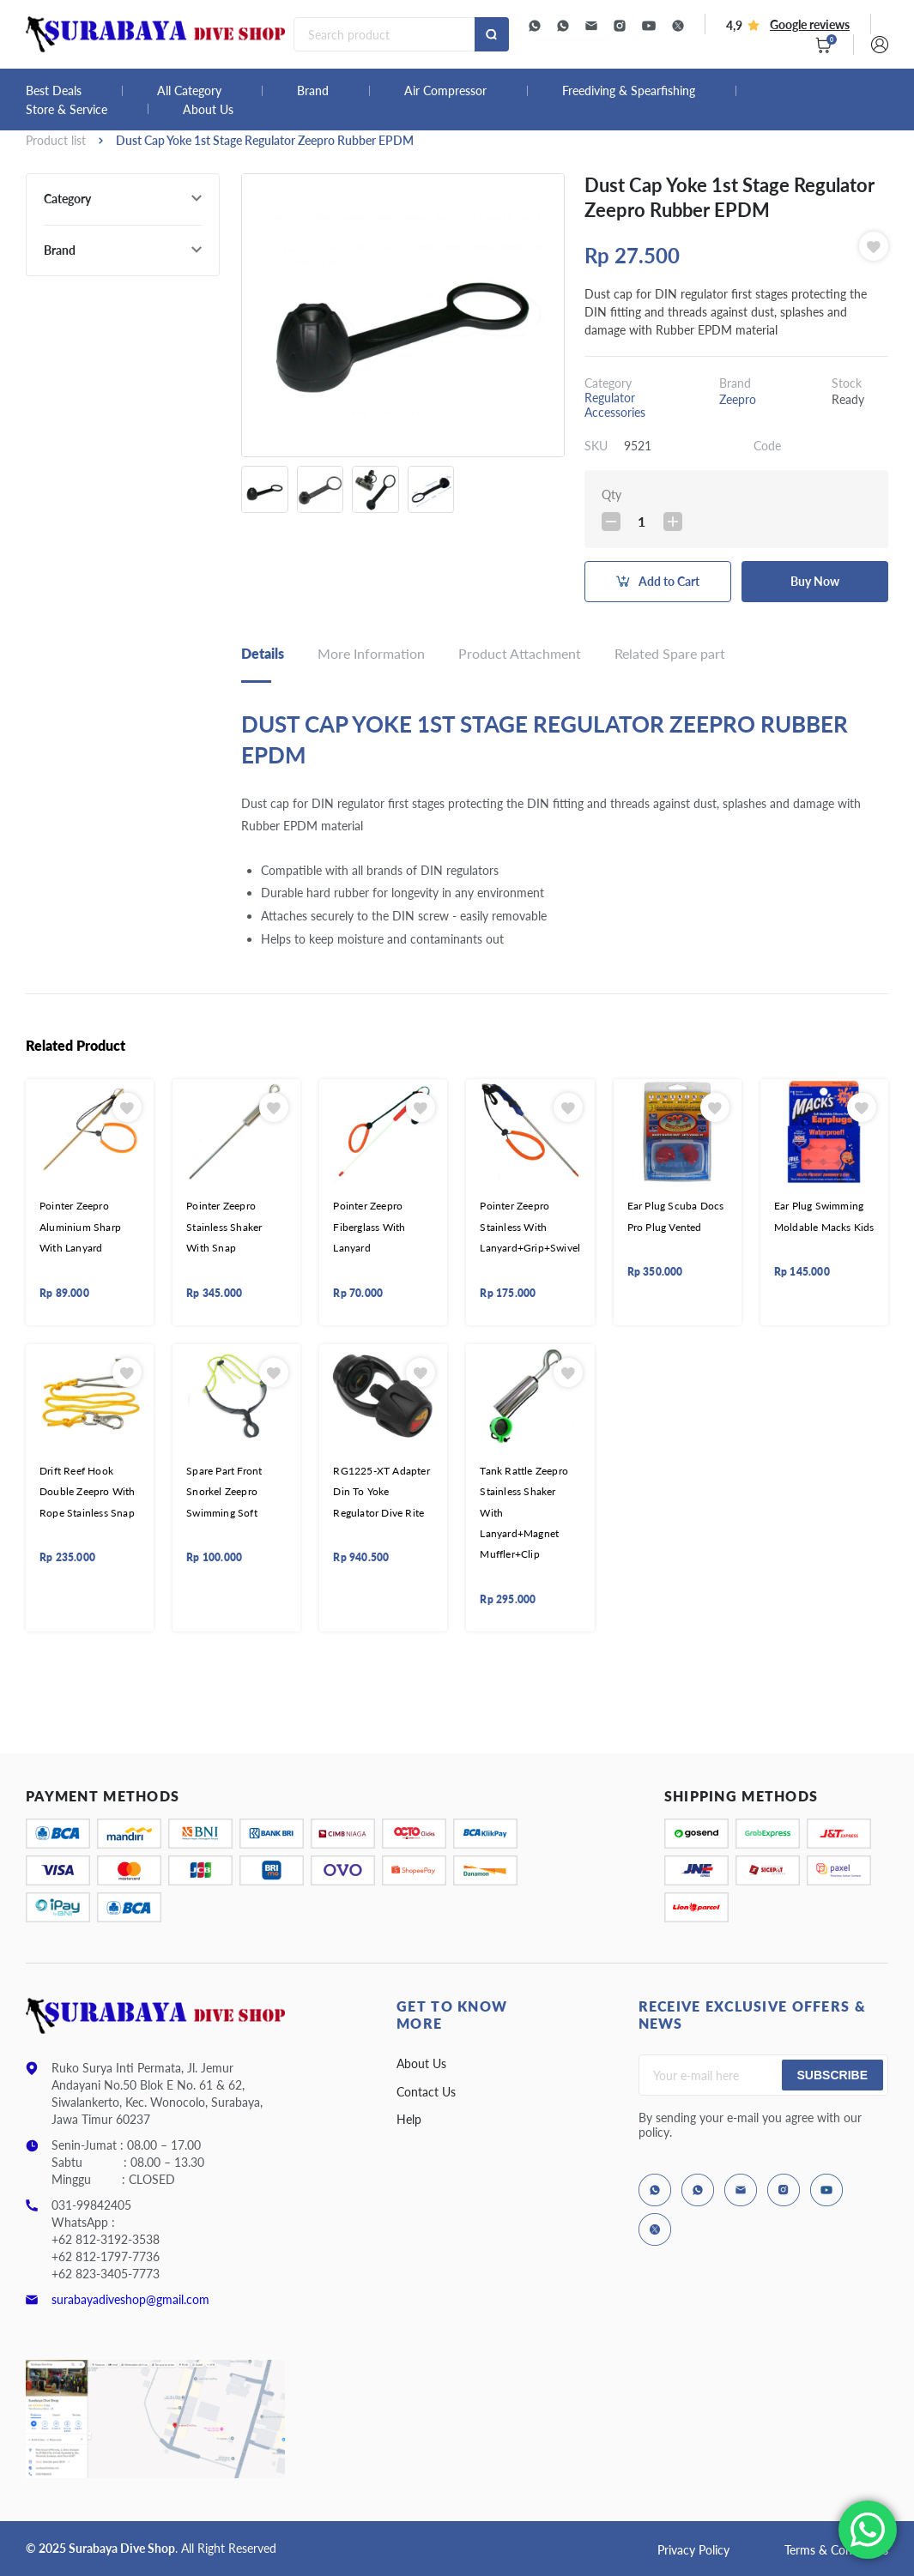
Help (408, 2119)
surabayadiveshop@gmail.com (130, 2299)
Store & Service (66, 110)
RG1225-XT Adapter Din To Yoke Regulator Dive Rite (381, 1491)
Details (262, 653)
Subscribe (832, 2075)
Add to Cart (669, 581)
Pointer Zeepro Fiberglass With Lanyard (369, 1226)
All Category (189, 91)
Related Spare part (669, 653)
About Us (208, 110)
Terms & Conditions (836, 2550)
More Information (371, 653)
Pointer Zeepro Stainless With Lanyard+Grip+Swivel (530, 1226)
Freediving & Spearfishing (628, 91)
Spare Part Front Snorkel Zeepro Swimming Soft (224, 1491)
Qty (611, 494)
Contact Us (426, 2091)
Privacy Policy (693, 2550)
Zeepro (737, 399)
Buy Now (814, 581)
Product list (56, 140)
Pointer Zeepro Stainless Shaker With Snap (224, 1226)
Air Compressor (445, 91)
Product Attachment (519, 653)
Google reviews (810, 24)
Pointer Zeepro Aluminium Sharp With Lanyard (80, 1226)
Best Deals (54, 91)
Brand (313, 91)
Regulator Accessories (614, 404)
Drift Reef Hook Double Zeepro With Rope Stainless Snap (87, 1491)
